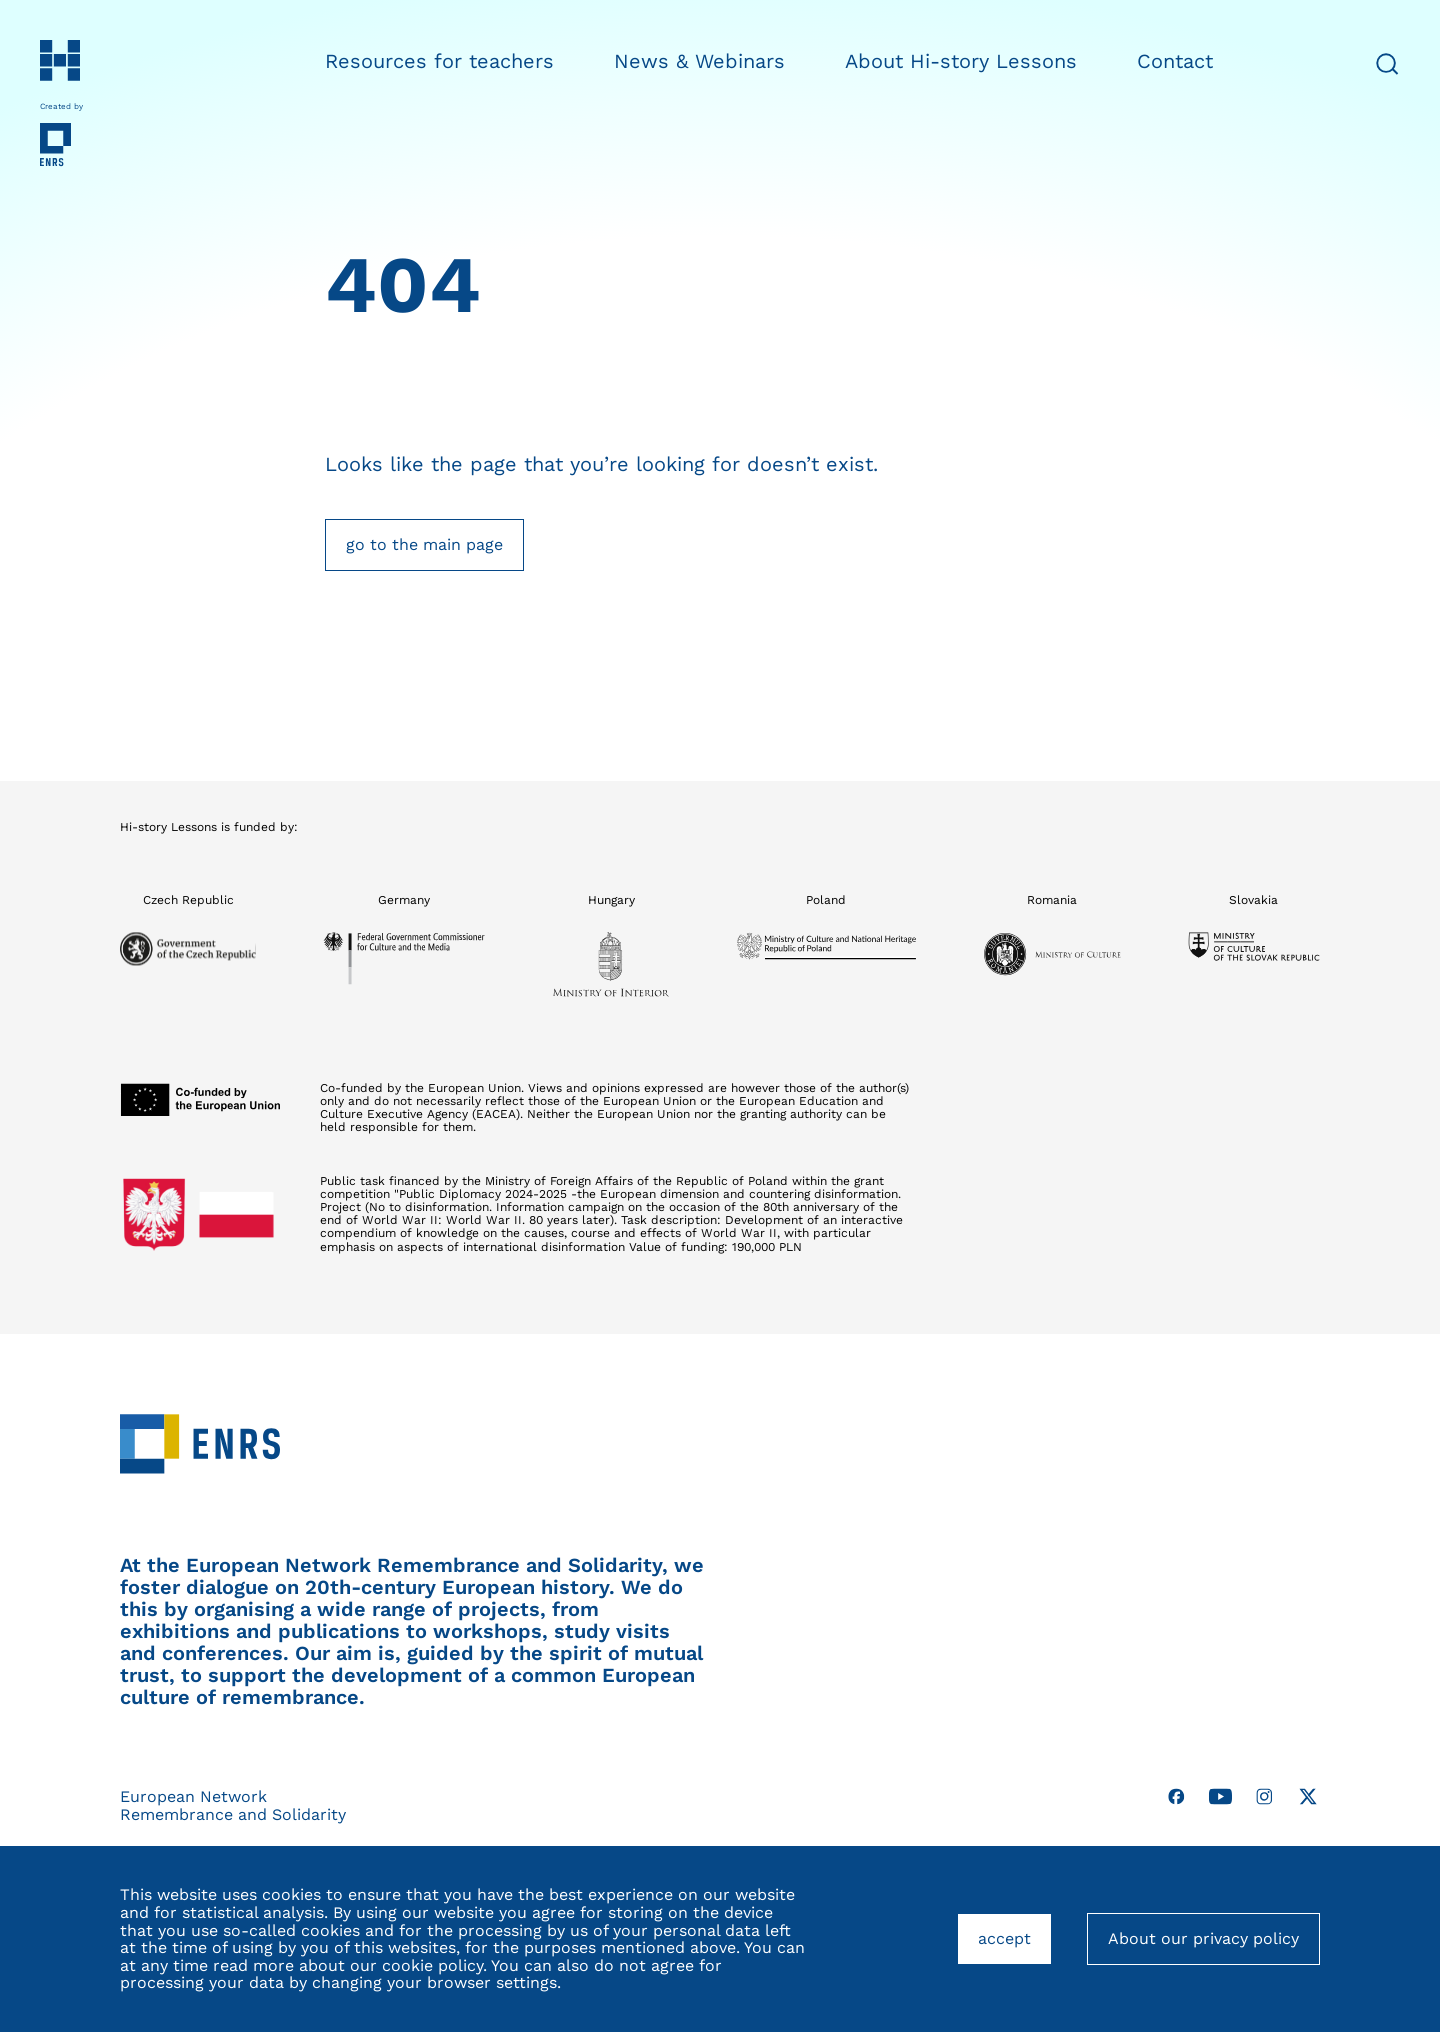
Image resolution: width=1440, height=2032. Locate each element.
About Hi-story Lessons (961, 61)
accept (1015, 1947)
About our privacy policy (1203, 1938)
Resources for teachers (439, 61)
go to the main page (424, 544)
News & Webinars (699, 61)
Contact (1175, 61)
